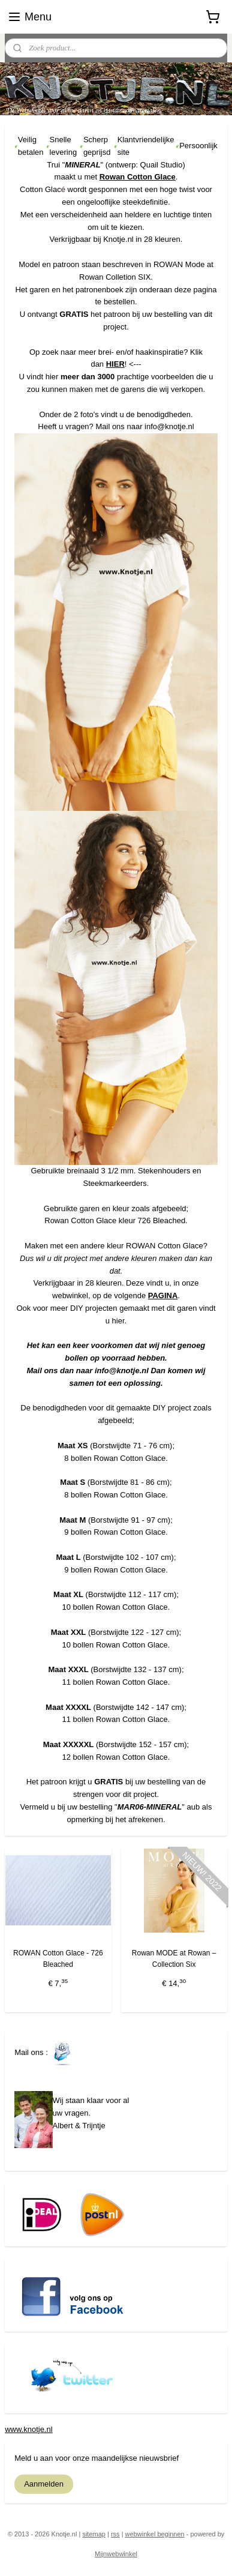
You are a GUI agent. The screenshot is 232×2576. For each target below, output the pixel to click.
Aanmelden (44, 2483)
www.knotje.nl (28, 2429)
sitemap (94, 2534)
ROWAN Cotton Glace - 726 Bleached (58, 1959)
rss (115, 2534)
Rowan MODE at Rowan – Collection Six (174, 1959)
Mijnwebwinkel (116, 2553)
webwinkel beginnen (155, 2534)
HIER (115, 364)
